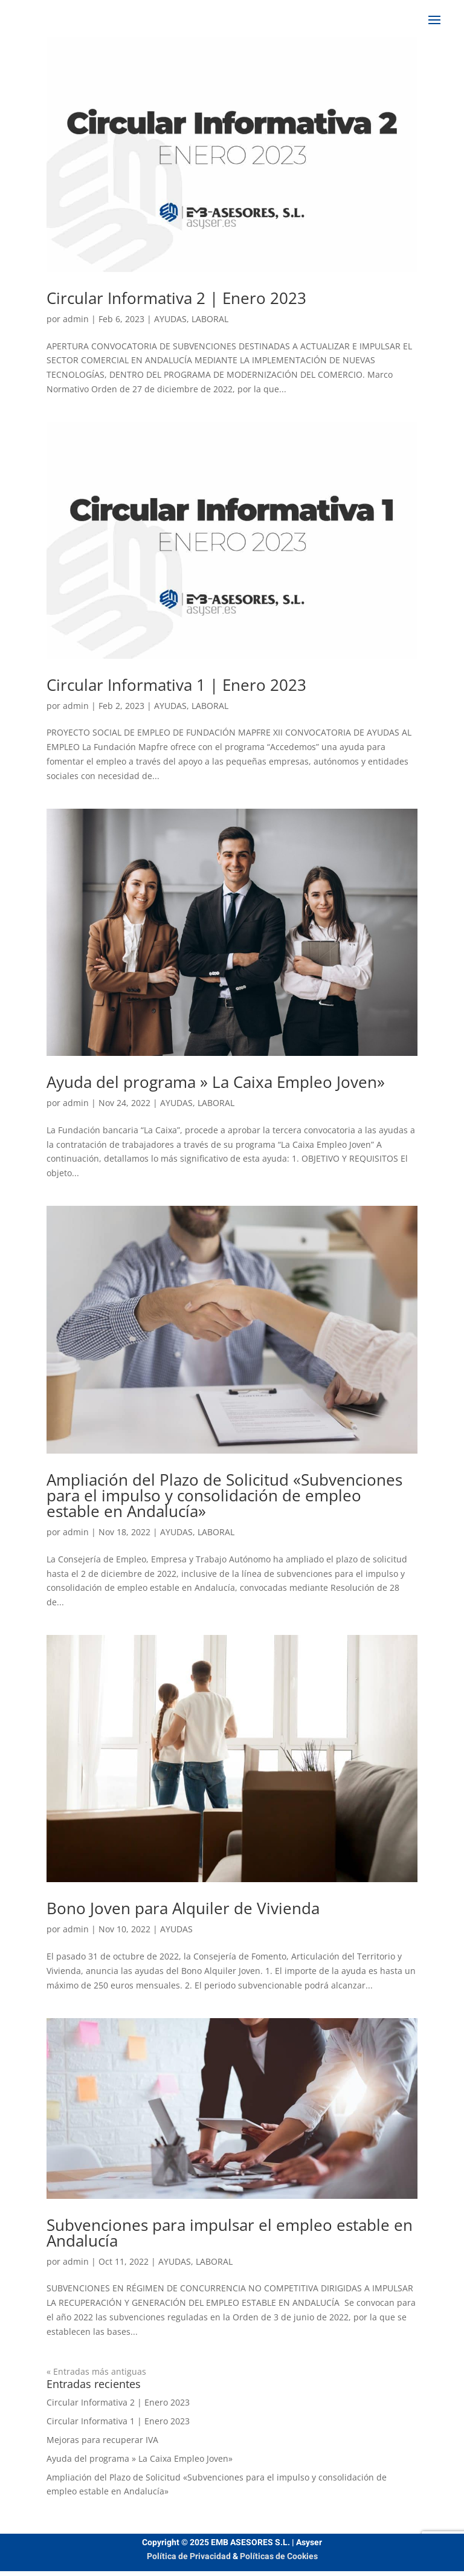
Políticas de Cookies (279, 2556)
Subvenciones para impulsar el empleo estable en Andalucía (230, 2232)
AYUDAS (170, 319)
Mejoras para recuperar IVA (102, 2439)
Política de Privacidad (189, 2556)
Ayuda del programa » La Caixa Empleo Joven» (216, 1082)
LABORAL (210, 319)
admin (76, 319)
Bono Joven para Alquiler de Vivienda (183, 1908)
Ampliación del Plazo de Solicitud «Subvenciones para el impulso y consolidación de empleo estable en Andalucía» (224, 1495)
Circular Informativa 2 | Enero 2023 (176, 298)
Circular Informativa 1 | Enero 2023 (176, 685)
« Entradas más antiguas (96, 2371)
